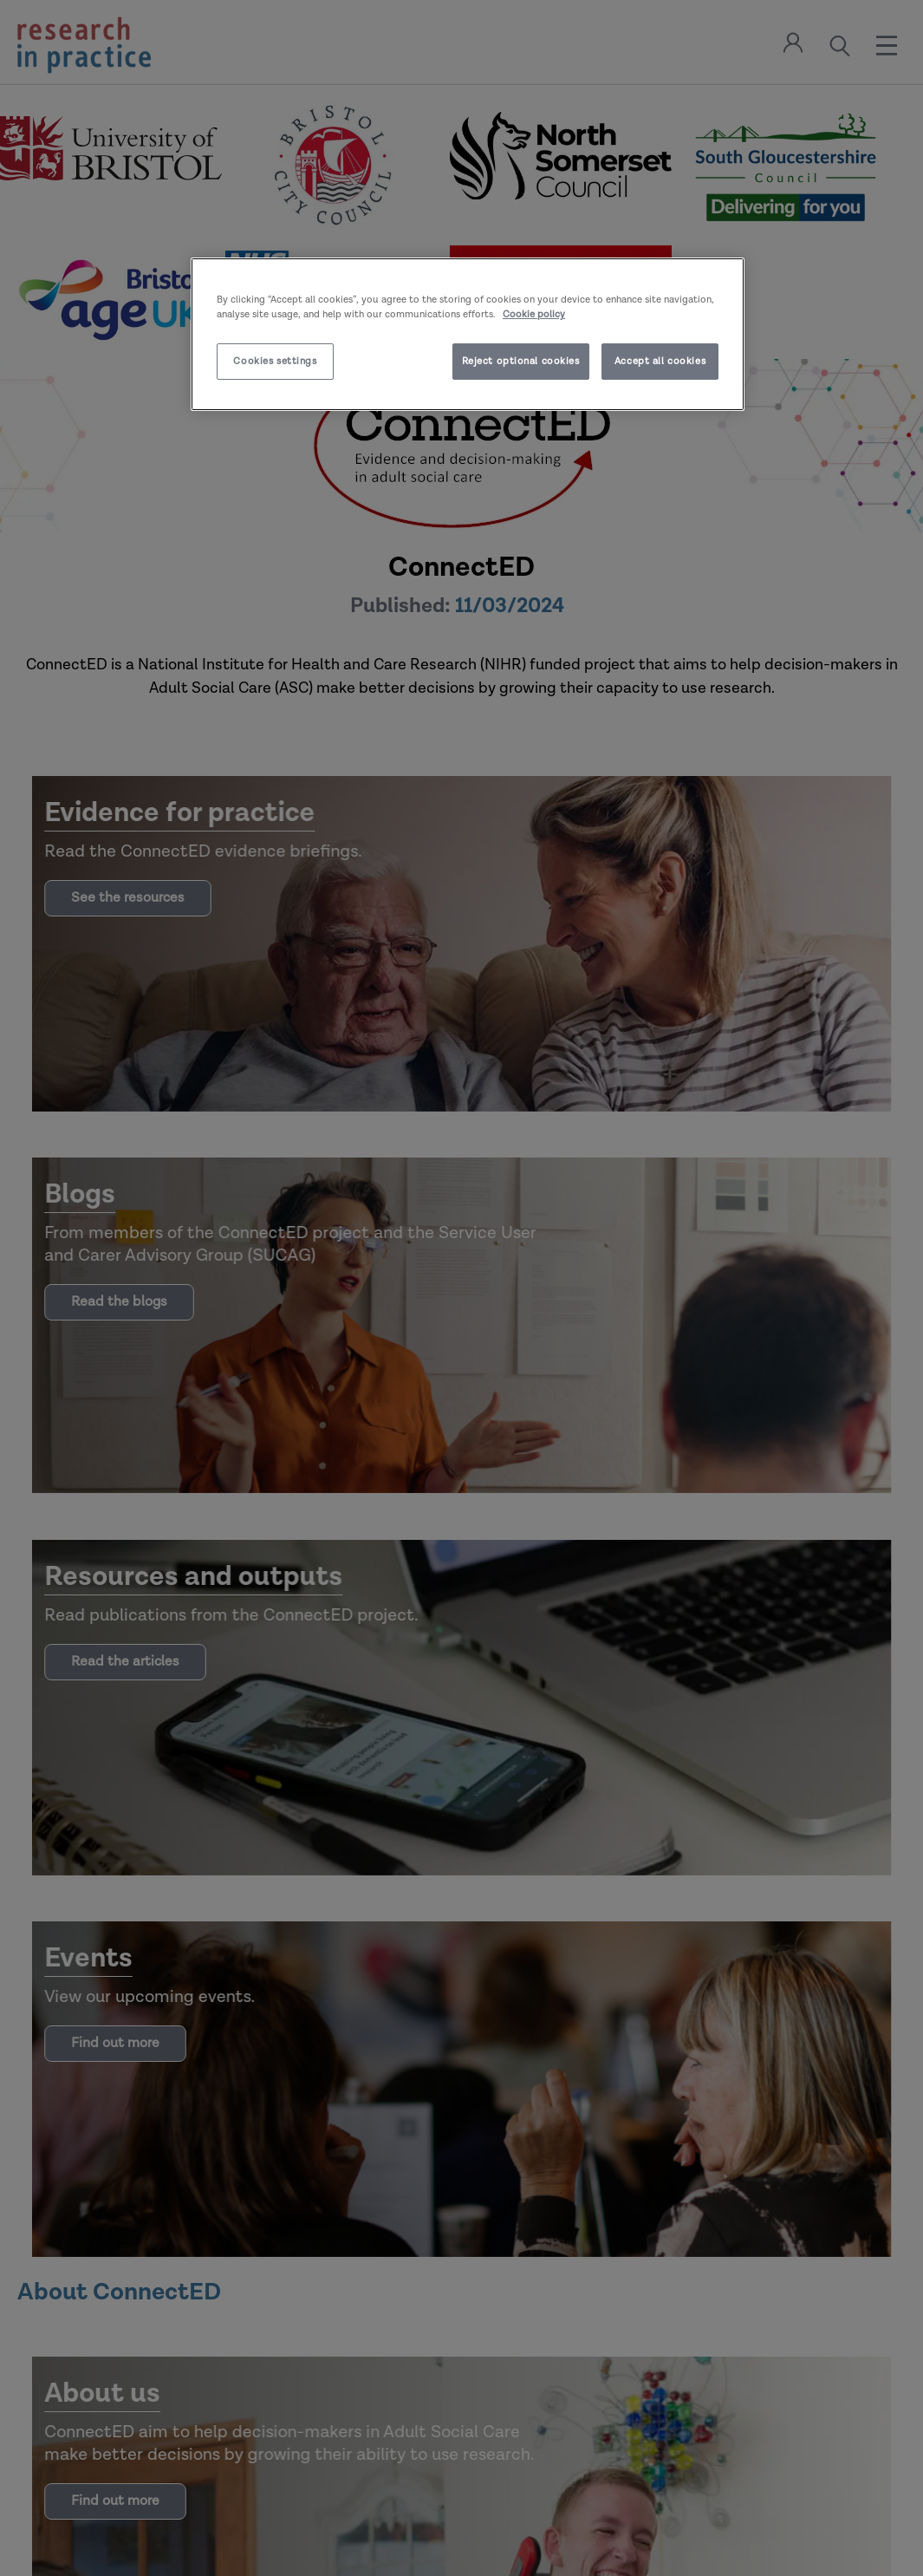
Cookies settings (274, 361)
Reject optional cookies (521, 361)
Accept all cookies (659, 361)
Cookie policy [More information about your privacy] (534, 314)
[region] (467, 334)
